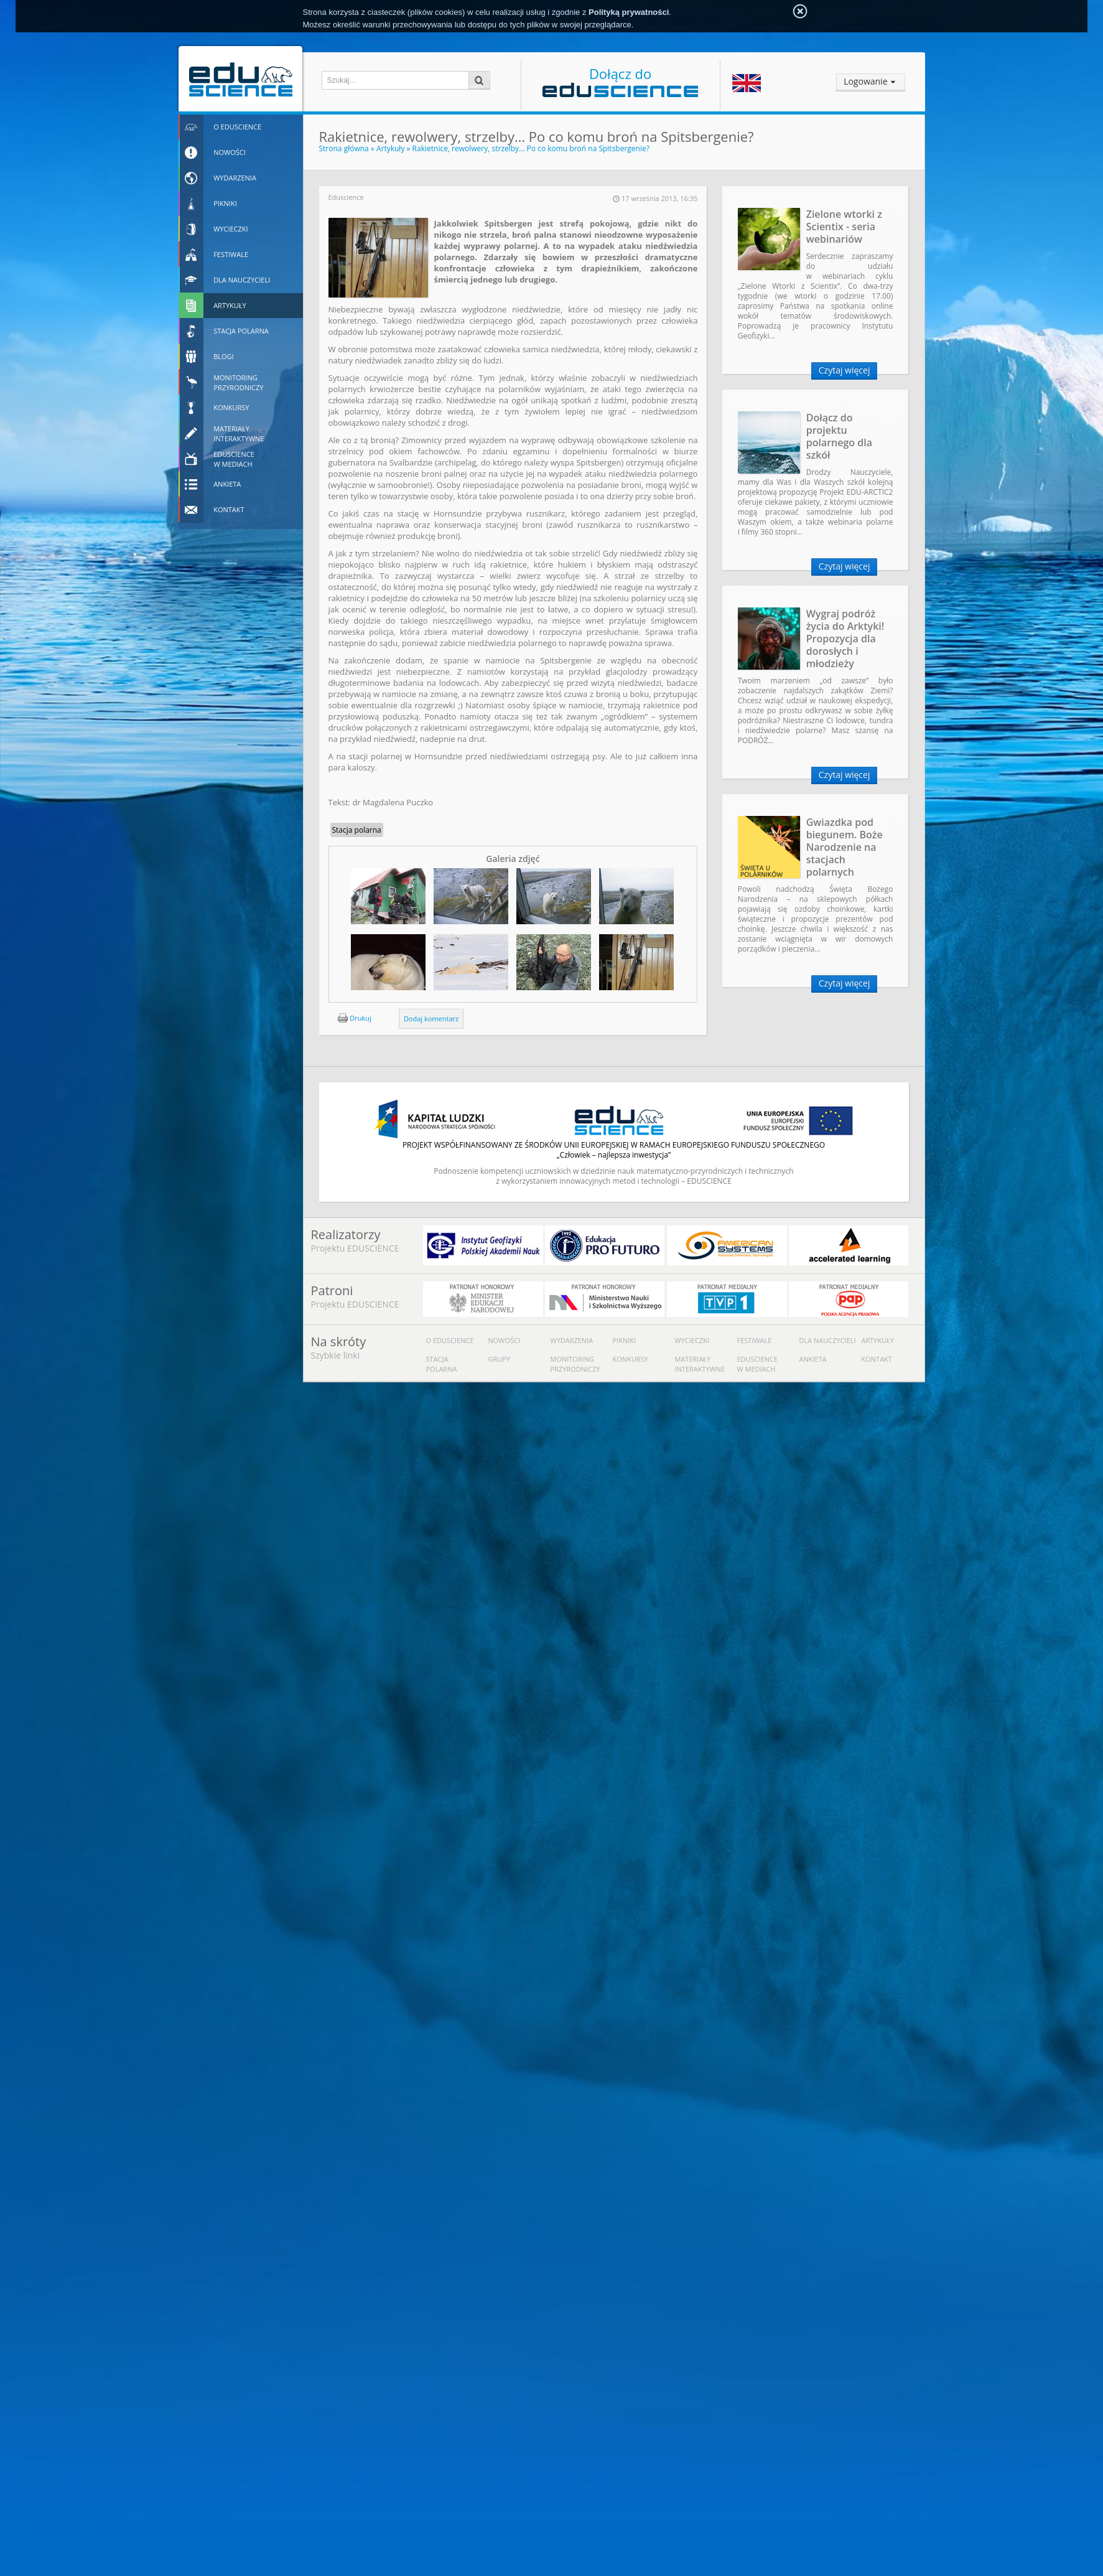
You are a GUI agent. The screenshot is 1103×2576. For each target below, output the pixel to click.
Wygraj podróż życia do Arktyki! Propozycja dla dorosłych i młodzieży (845, 638)
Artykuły (390, 148)
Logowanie (865, 81)
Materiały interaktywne (700, 1364)
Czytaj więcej (844, 370)
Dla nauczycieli (827, 1340)
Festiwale (754, 1340)
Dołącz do (620, 80)
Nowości (504, 1340)
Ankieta (813, 1359)
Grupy (499, 1359)
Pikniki (624, 1340)
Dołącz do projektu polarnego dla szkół (839, 436)
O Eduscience (450, 1340)
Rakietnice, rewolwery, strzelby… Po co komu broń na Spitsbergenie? (530, 148)
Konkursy (630, 1359)
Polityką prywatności (629, 12)
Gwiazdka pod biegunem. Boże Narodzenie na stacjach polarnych (844, 847)
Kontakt (877, 1359)
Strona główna (344, 148)
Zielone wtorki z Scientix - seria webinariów (844, 226)
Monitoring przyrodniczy (575, 1364)
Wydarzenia (572, 1340)
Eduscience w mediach (757, 1364)
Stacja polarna (356, 830)
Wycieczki (692, 1340)
